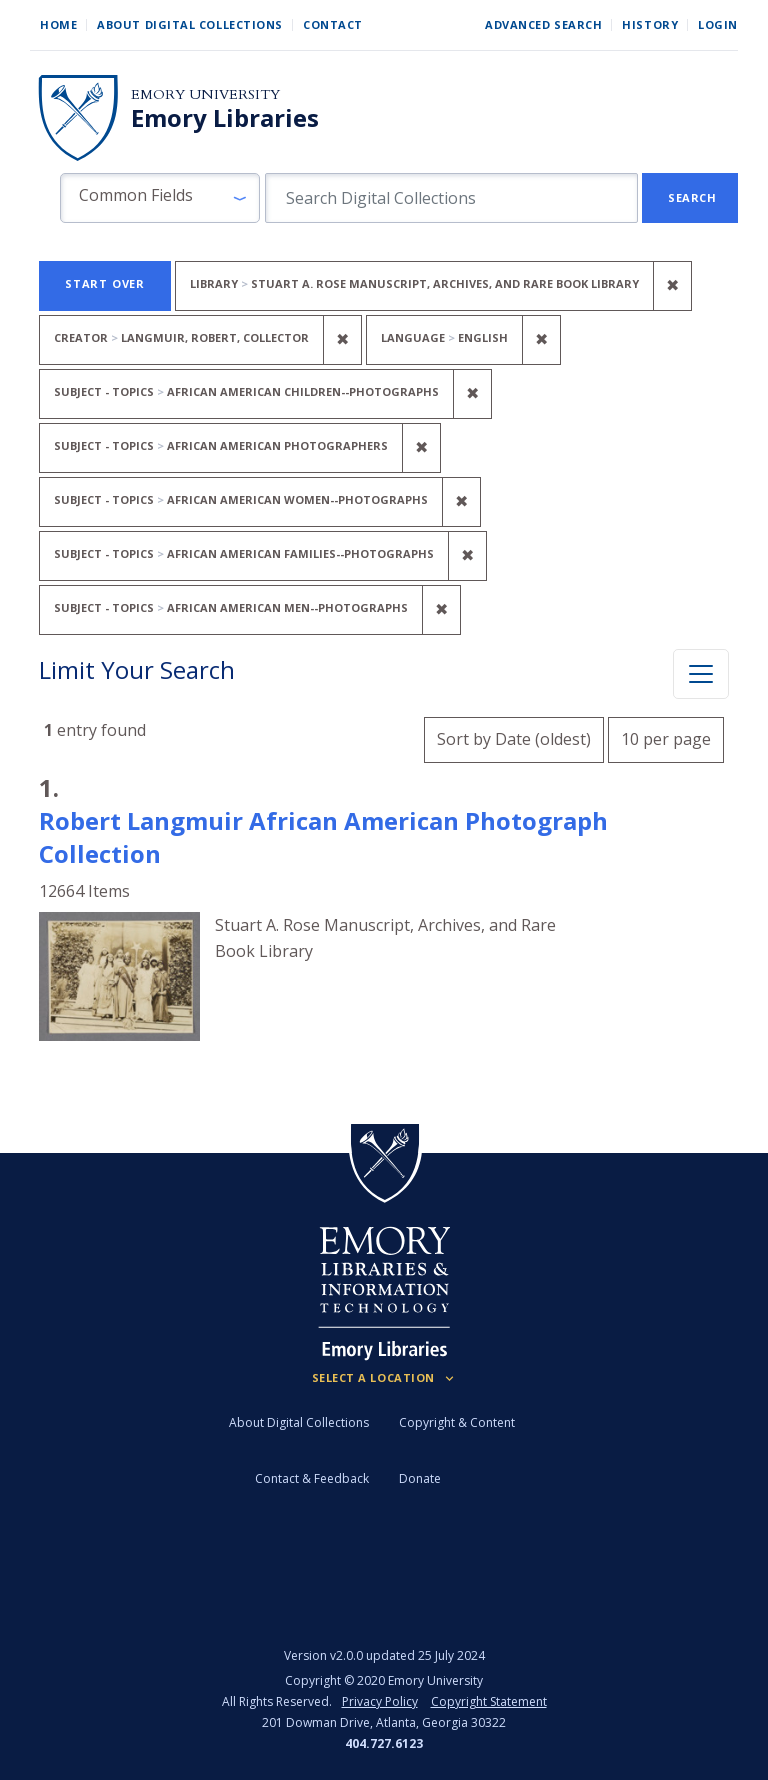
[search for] (451, 198)
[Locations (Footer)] (384, 1378)
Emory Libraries (225, 118)
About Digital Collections (190, 24)
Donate (420, 1478)
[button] (160, 198)
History (650, 24)
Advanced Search (543, 24)
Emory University (205, 94)
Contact (333, 24)
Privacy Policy (380, 1701)
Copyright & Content (457, 1422)
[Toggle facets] (701, 674)
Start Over (105, 283)
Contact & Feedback (312, 1478)
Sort (514, 739)
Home (58, 24)
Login (718, 24)
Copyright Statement (489, 1701)
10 (666, 736)
